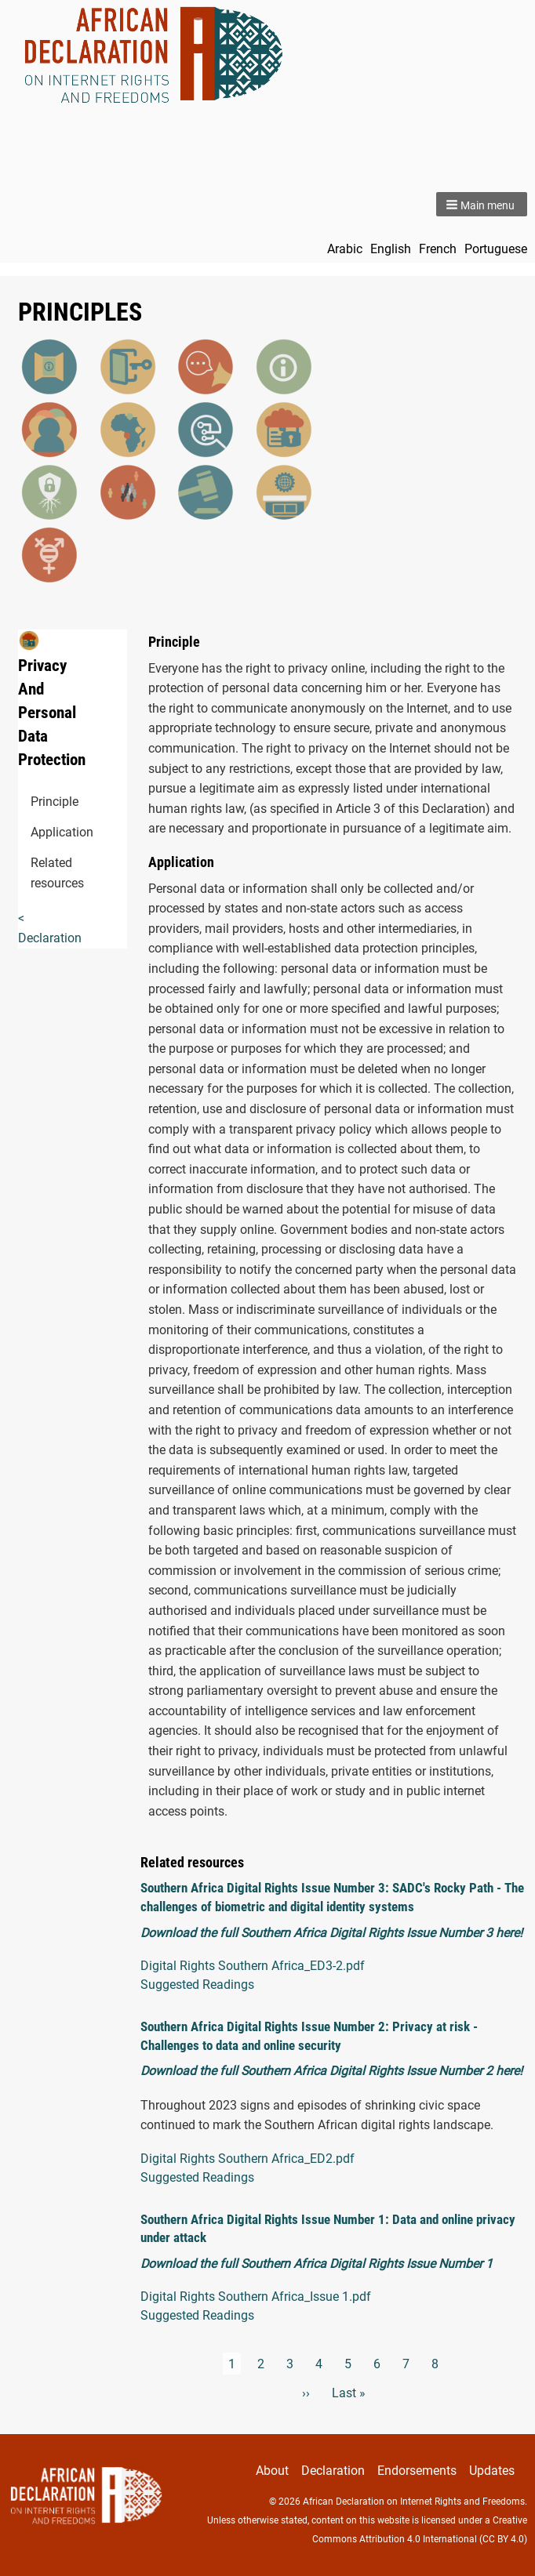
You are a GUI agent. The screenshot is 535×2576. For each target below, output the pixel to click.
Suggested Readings (197, 1984)
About (272, 2470)
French (438, 248)
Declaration (333, 2470)
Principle (37, 801)
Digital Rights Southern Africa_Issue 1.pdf (255, 2296)
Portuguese (495, 248)
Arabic (344, 248)
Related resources (37, 873)
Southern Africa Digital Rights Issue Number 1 (367, 2263)
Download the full (190, 2263)
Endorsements (417, 2470)
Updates (492, 2470)
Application (37, 832)
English (390, 248)
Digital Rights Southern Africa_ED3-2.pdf (252, 1965)
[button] (481, 204)
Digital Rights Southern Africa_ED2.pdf (247, 2158)
